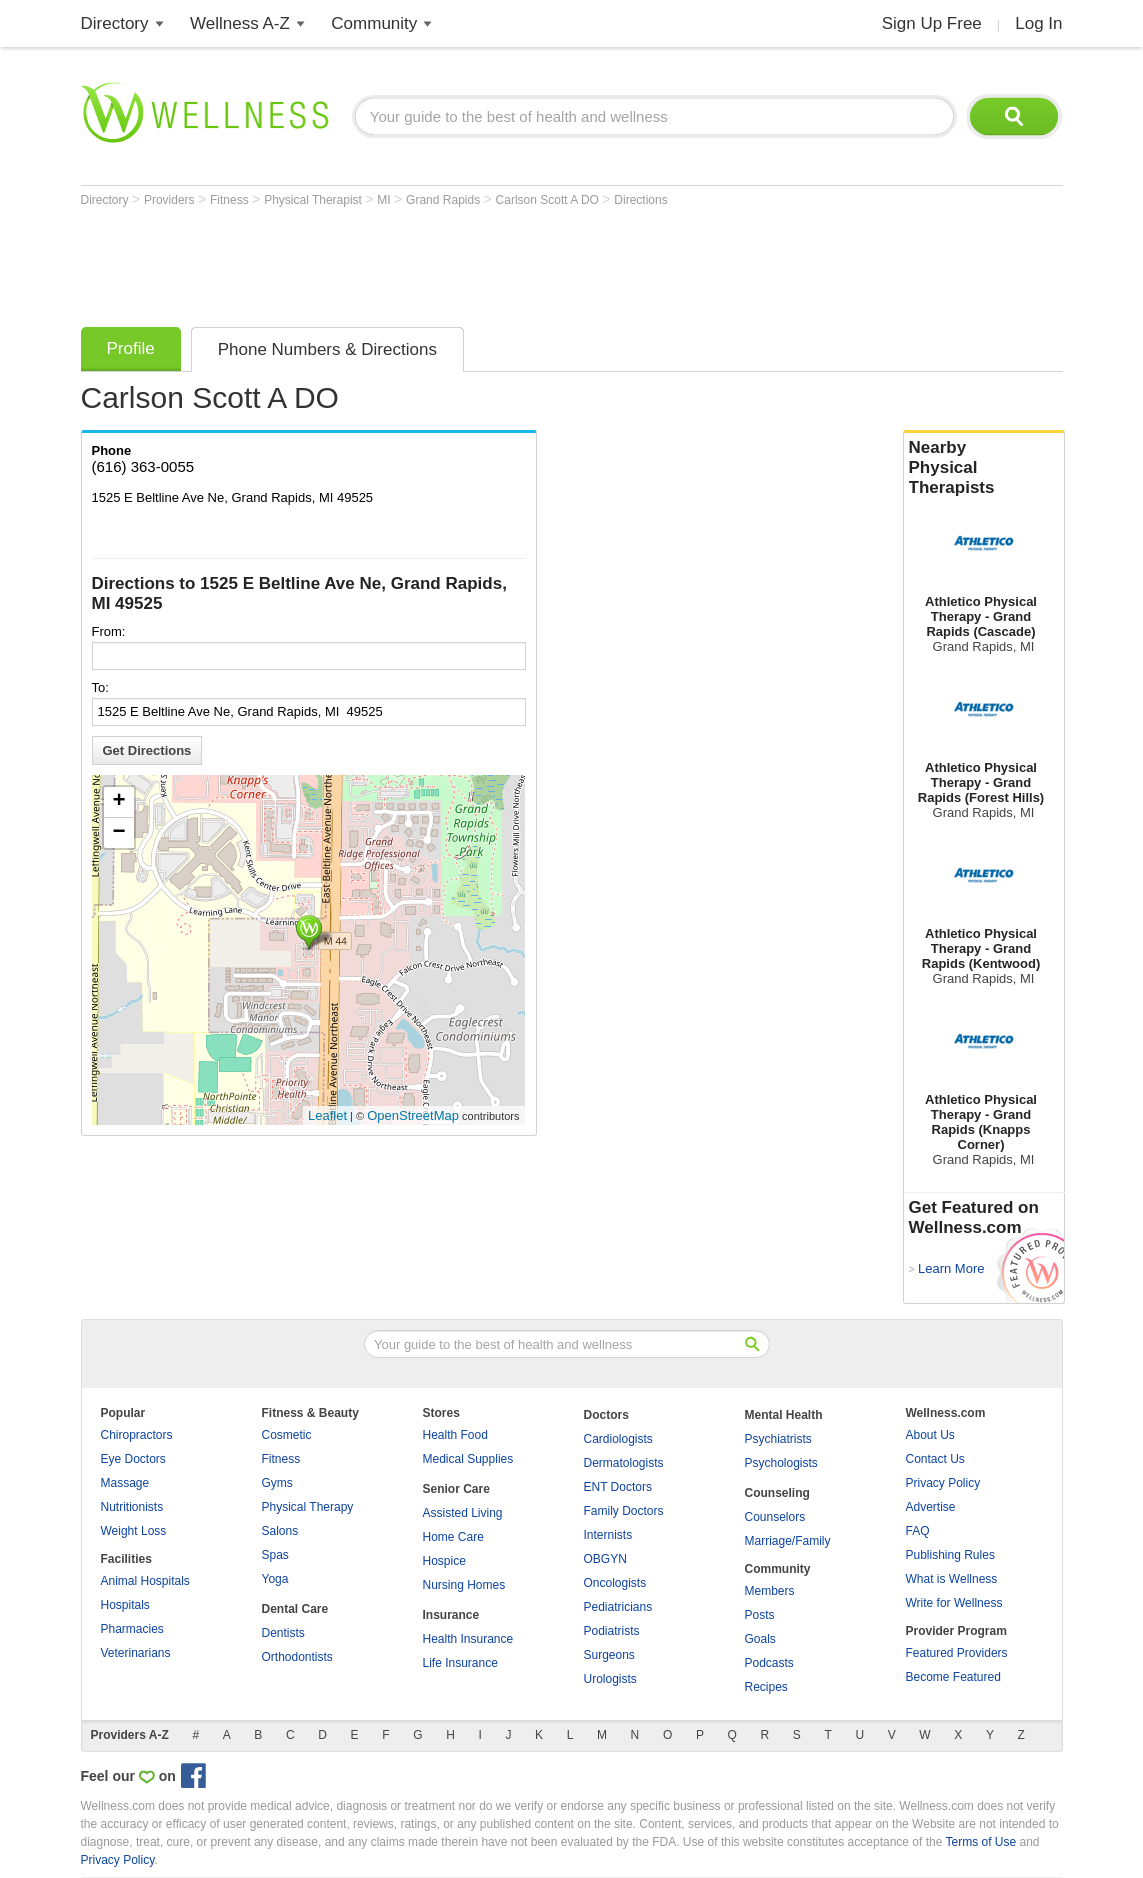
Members (770, 1591)
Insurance (451, 1615)
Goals (760, 1639)
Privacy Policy (943, 1483)
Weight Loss (134, 1531)
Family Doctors (624, 1511)
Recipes (766, 1687)
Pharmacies (132, 1629)
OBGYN (605, 1559)
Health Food (455, 1435)
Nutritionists (132, 1507)
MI (385, 200)
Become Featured (953, 1677)
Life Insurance (460, 1663)
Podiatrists (612, 1631)
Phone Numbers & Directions (327, 349)
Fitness (231, 200)
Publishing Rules (950, 1555)
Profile (131, 348)
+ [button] (118, 802)
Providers (171, 200)
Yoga (275, 1579)
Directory (115, 23)
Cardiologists (618, 1439)
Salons (280, 1531)
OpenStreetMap (413, 1115)
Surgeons (609, 1655)
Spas (275, 1555)
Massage (125, 1483)
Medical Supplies (468, 1459)
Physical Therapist (314, 200)
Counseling (777, 1493)
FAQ (918, 1531)
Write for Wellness (954, 1603)
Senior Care (456, 1489)
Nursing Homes (464, 1585)
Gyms (277, 1483)
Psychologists (781, 1463)
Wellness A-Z (240, 23)
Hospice (444, 1561)
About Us (930, 1435)
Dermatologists (624, 1463)
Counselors (775, 1517)
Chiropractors (137, 1435)
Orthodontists (297, 1657)
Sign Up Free (932, 23)
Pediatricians (618, 1607)
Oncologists (615, 1583)
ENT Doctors (618, 1487)
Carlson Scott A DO (549, 200)
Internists (608, 1535)
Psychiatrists (778, 1439)
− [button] (118, 833)
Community (374, 23)
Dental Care (295, 1609)
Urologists (610, 1679)
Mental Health (784, 1415)
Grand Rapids (444, 200)
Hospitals (125, 1605)
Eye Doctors (133, 1459)
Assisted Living (463, 1513)
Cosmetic (287, 1435)
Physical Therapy (308, 1507)
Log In (1038, 23)
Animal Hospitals (145, 1581)
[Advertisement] (445, 262)
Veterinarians (136, 1653)
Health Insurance (468, 1639)
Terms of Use (980, 1842)
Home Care (453, 1537)
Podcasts (769, 1663)
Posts (760, 1615)
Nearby (984, 468)
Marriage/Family (788, 1541)
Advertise (931, 1507)
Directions (640, 200)
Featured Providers (957, 1653)
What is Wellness (952, 1579)
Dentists (283, 1633)
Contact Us (935, 1459)
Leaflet (327, 1115)
